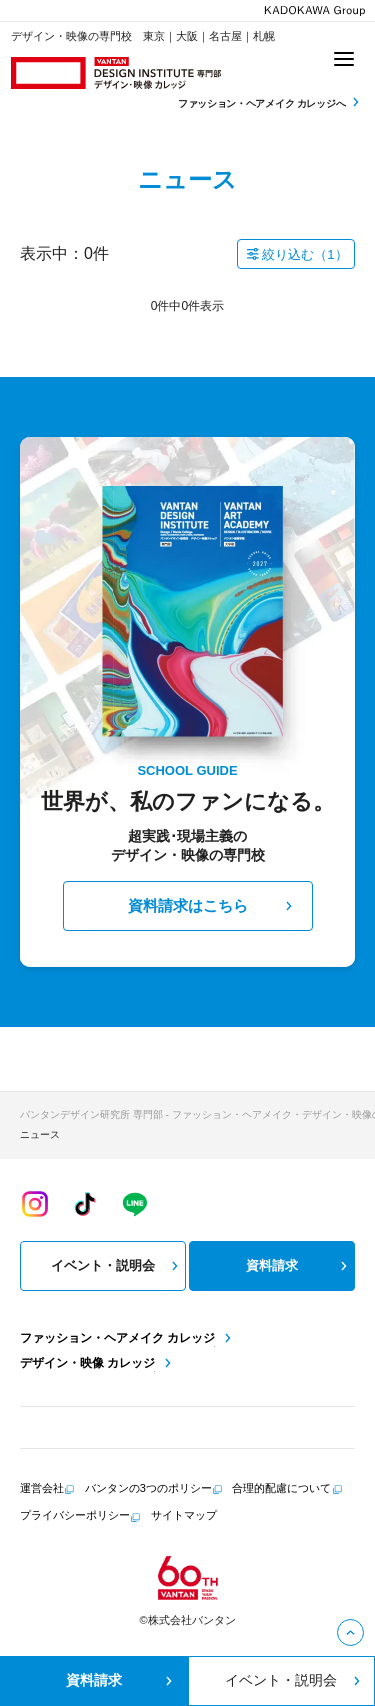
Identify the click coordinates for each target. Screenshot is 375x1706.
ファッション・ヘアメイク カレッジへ (271, 102)
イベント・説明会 (117, 1266)
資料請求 (299, 1266)
